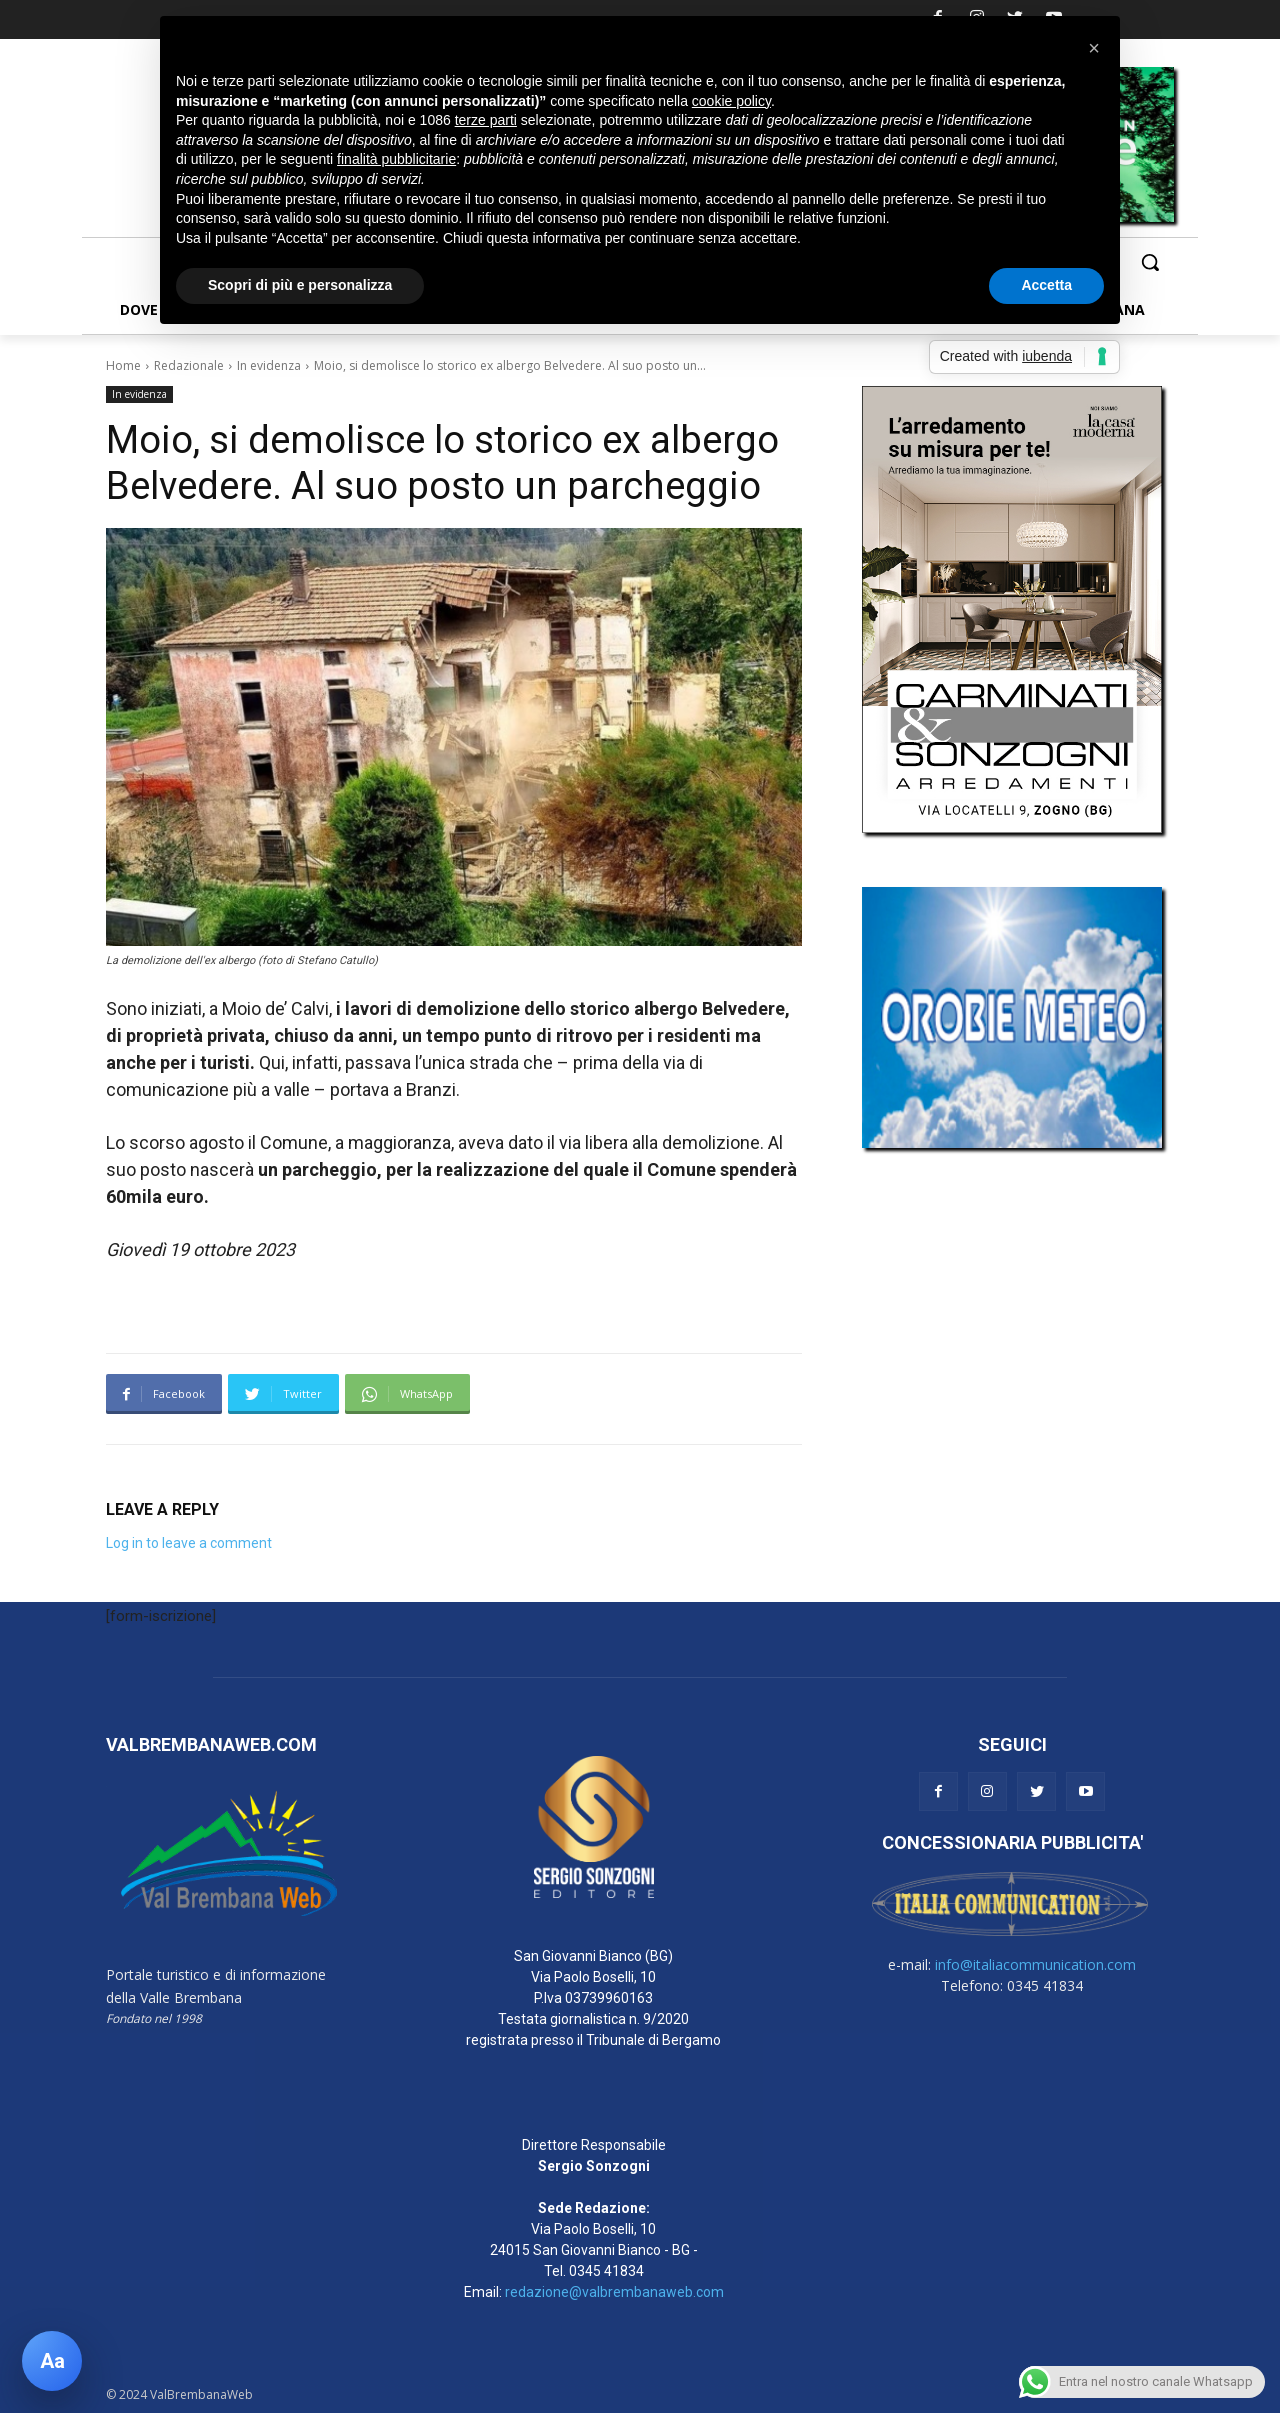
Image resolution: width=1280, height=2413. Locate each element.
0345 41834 (606, 2271)
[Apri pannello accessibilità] (52, 2361)
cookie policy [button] (731, 101)
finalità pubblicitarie (396, 159)
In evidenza (269, 365)
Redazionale (189, 365)
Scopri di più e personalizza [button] (300, 285)
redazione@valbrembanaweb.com (614, 2292)
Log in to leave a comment (189, 1543)
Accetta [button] (1046, 285)
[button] (1150, 262)
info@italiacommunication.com (1035, 1964)
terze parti (486, 120)
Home (123, 365)
